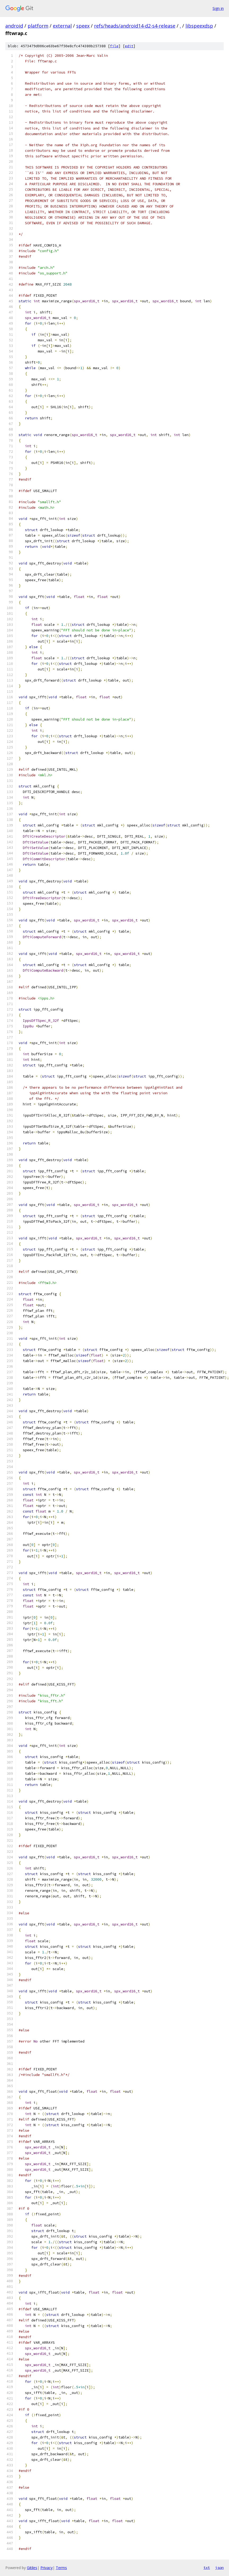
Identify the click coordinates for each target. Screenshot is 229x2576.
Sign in (218, 8)
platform (38, 26)
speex (83, 26)
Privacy (46, 2567)
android (14, 26)
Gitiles (32, 2567)
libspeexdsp (199, 26)
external (62, 26)
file (114, 46)
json (219, 2567)
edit (129, 46)
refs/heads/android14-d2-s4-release (134, 26)
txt (206, 2567)
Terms (61, 2567)
